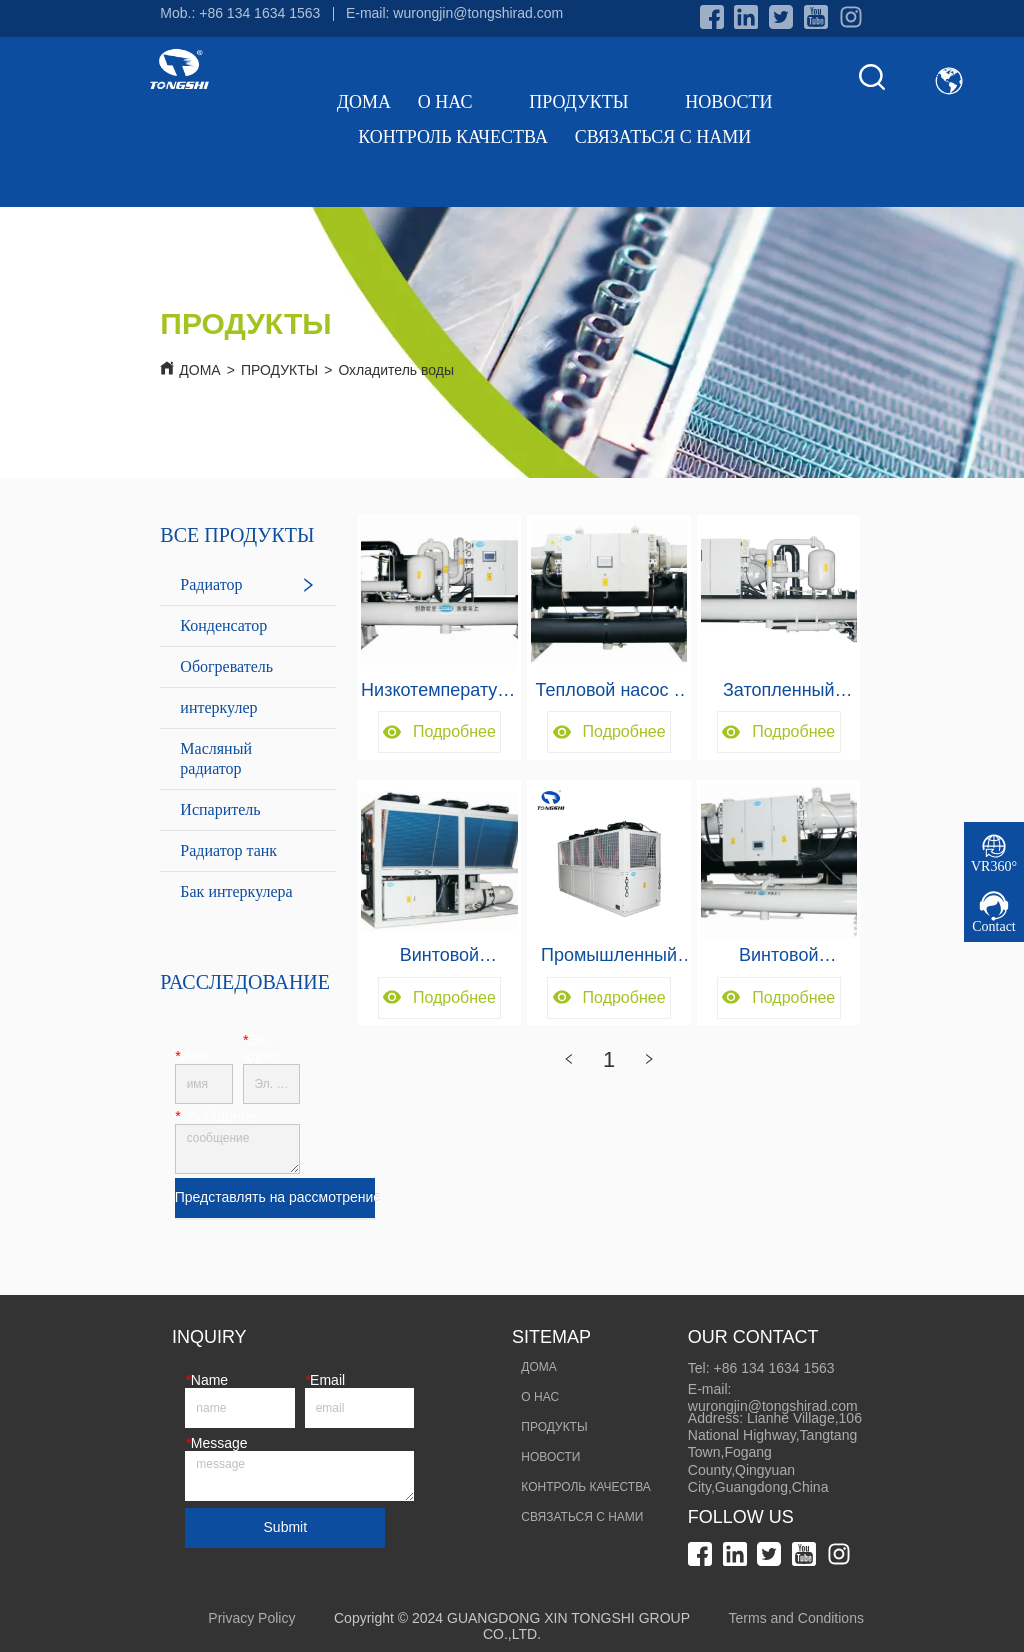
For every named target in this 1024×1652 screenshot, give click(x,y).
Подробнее (439, 731)
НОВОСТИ (728, 102)
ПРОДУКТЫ (593, 102)
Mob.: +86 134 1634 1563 (240, 13)
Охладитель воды (396, 370)
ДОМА (364, 102)
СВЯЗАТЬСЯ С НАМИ (663, 137)
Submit (286, 1527)
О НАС (460, 102)
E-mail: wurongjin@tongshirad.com (454, 13)
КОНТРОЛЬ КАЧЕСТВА (453, 137)
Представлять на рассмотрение (275, 1197)
